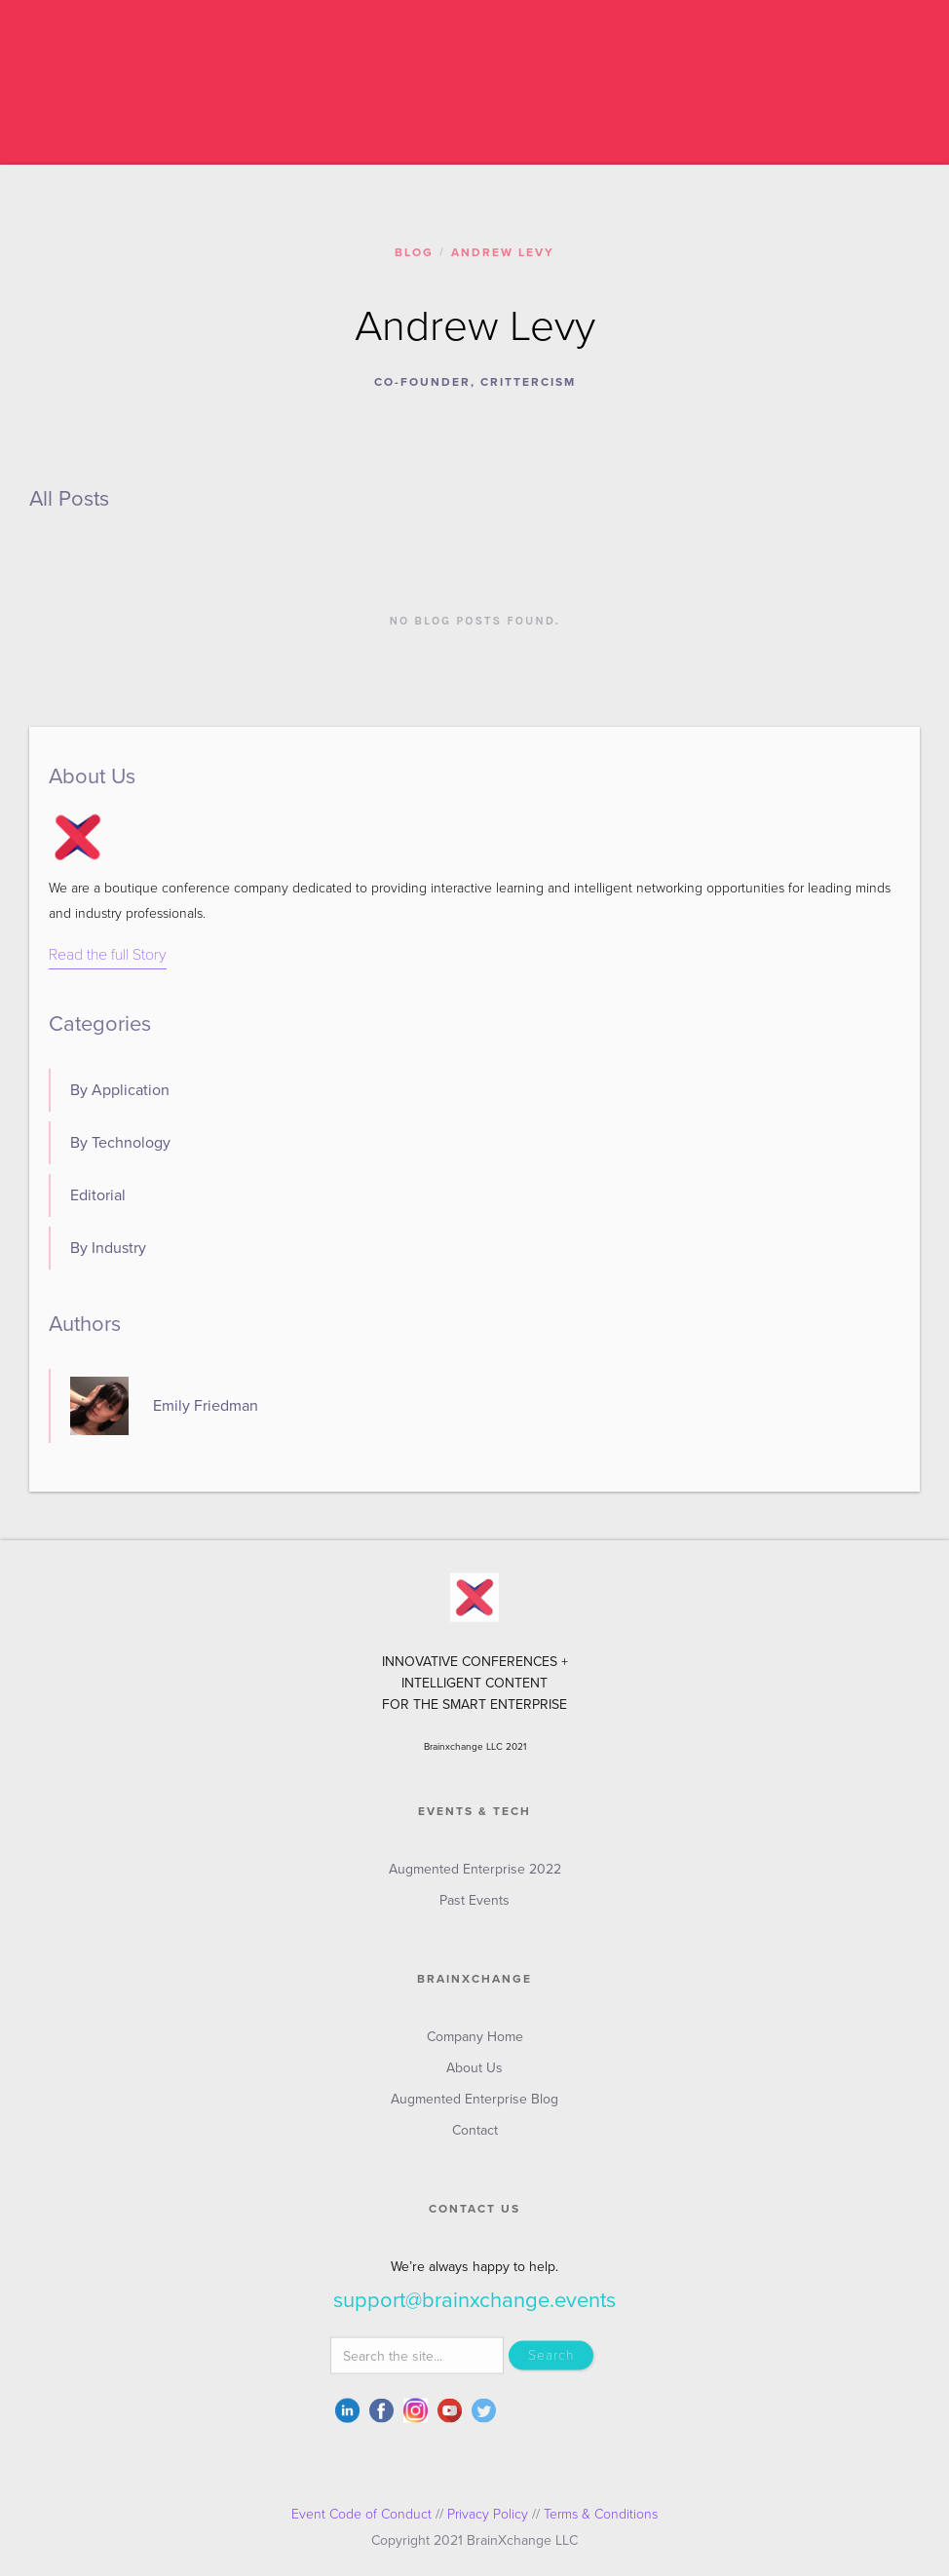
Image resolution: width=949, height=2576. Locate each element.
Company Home (475, 2046)
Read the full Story (108, 955)
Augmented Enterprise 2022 (475, 1879)
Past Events (474, 1910)
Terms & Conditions (601, 2514)
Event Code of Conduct (361, 2514)
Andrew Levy (502, 252)
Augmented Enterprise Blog (474, 2109)
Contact (475, 2140)
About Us (474, 2077)
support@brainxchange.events (474, 2310)
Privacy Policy (487, 2514)
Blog (414, 252)
